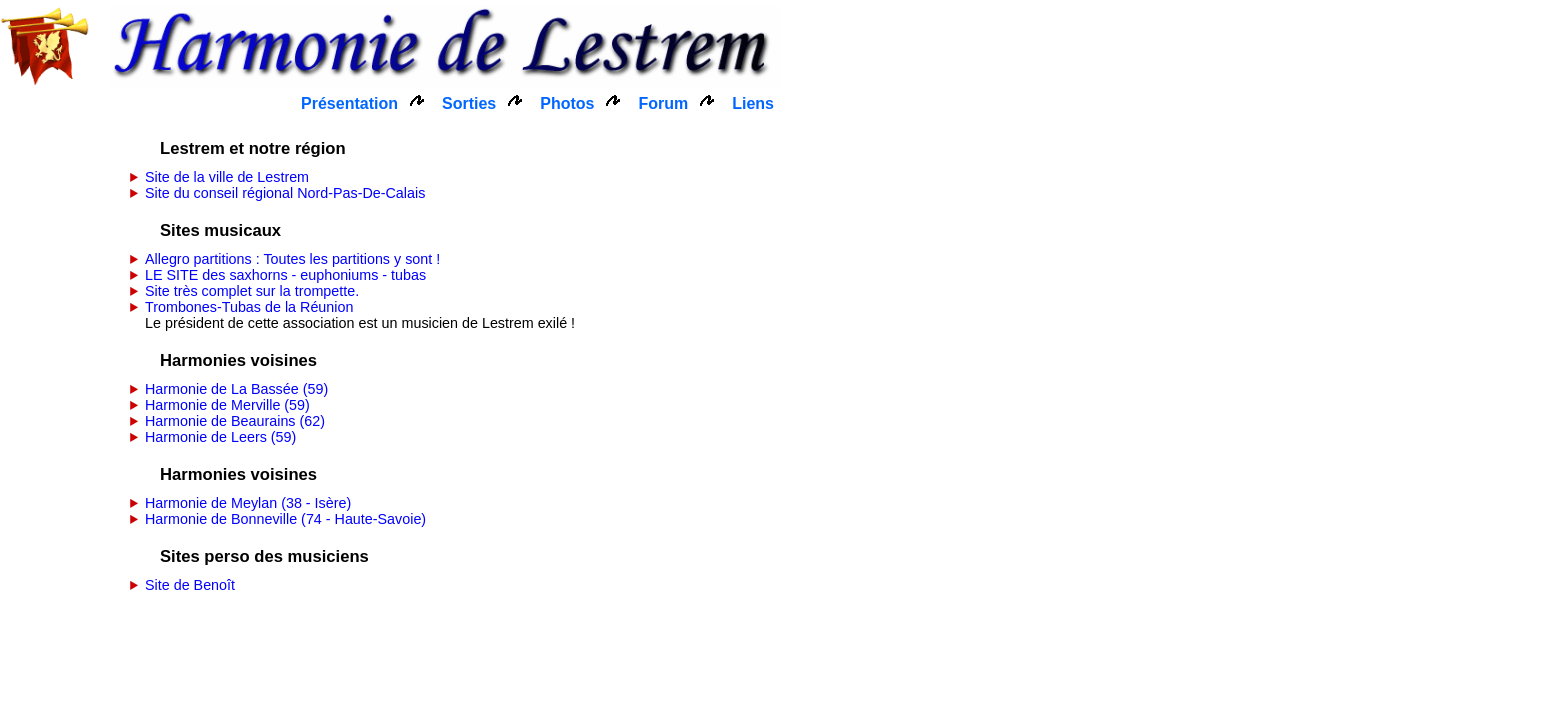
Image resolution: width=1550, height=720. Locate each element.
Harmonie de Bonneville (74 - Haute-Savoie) (285, 519)
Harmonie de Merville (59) (227, 405)
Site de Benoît (190, 585)
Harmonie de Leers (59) (220, 437)
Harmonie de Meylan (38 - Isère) (248, 503)
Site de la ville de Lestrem (227, 177)
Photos (567, 103)
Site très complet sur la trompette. (252, 291)
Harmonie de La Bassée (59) (236, 389)
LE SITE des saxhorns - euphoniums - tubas (285, 275)
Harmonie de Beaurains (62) (235, 421)
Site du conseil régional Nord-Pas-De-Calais (285, 193)
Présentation (349, 103)
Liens (753, 103)
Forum (663, 103)
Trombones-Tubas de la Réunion (249, 307)
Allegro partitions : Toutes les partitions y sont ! (292, 259)
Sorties (469, 103)
